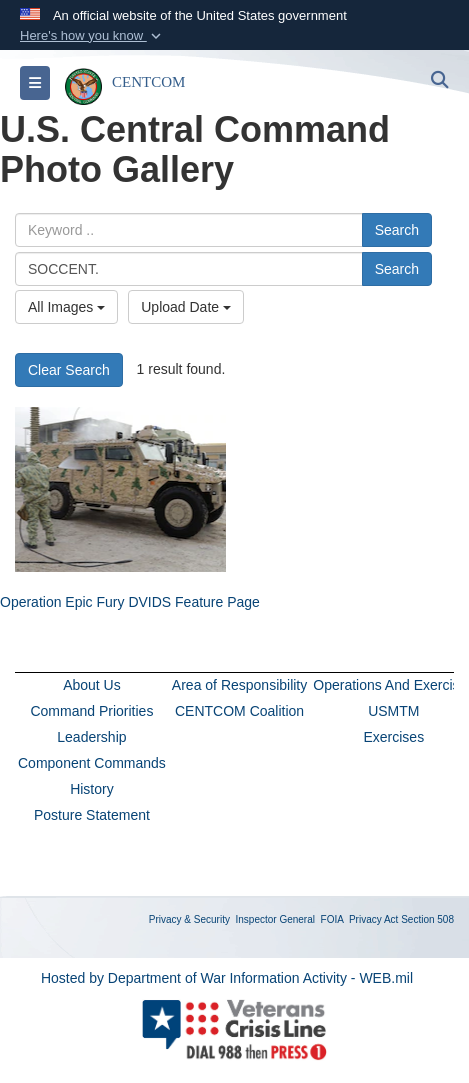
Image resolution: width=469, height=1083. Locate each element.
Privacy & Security (189, 919)
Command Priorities (91, 711)
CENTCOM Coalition (239, 711)
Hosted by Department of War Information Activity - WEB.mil (227, 978)
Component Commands (92, 763)
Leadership (91, 737)
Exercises (393, 737)
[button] (92, 36)
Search (397, 230)
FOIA (332, 919)
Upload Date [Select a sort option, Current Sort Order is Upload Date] (186, 307)
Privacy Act (373, 919)
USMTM (393, 711)
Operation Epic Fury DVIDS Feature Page (130, 602)
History (92, 789)
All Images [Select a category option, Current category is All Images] (66, 307)
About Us (92, 685)
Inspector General (276, 919)
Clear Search (69, 370)
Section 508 (427, 919)
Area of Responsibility (239, 685)
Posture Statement (92, 815)
